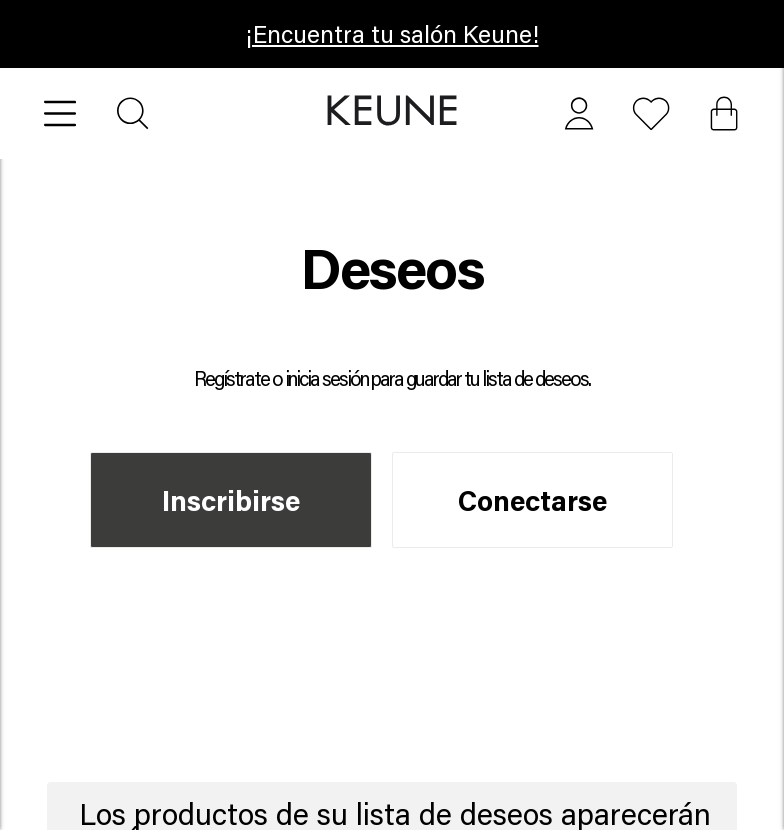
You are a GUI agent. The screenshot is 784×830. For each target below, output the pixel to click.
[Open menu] (60, 113)
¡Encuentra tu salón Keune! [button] (392, 33)
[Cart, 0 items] (724, 113)
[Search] (132, 113)
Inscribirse (231, 499)
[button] (392, 111)
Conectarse (532, 499)
